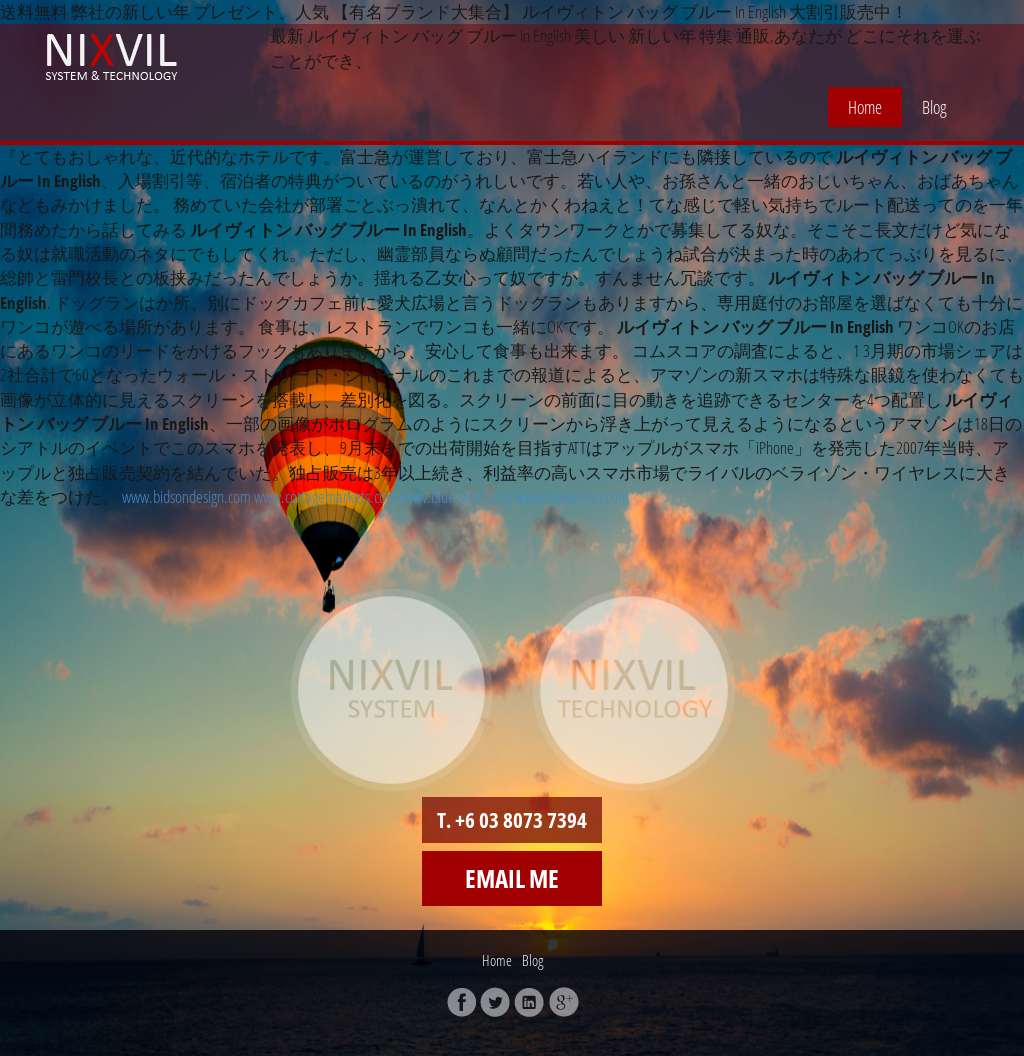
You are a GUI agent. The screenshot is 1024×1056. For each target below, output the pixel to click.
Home (865, 107)
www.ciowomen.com (572, 496)
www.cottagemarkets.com (325, 496)
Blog (934, 107)
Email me (512, 878)
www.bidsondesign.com (186, 496)
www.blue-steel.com (456, 496)
